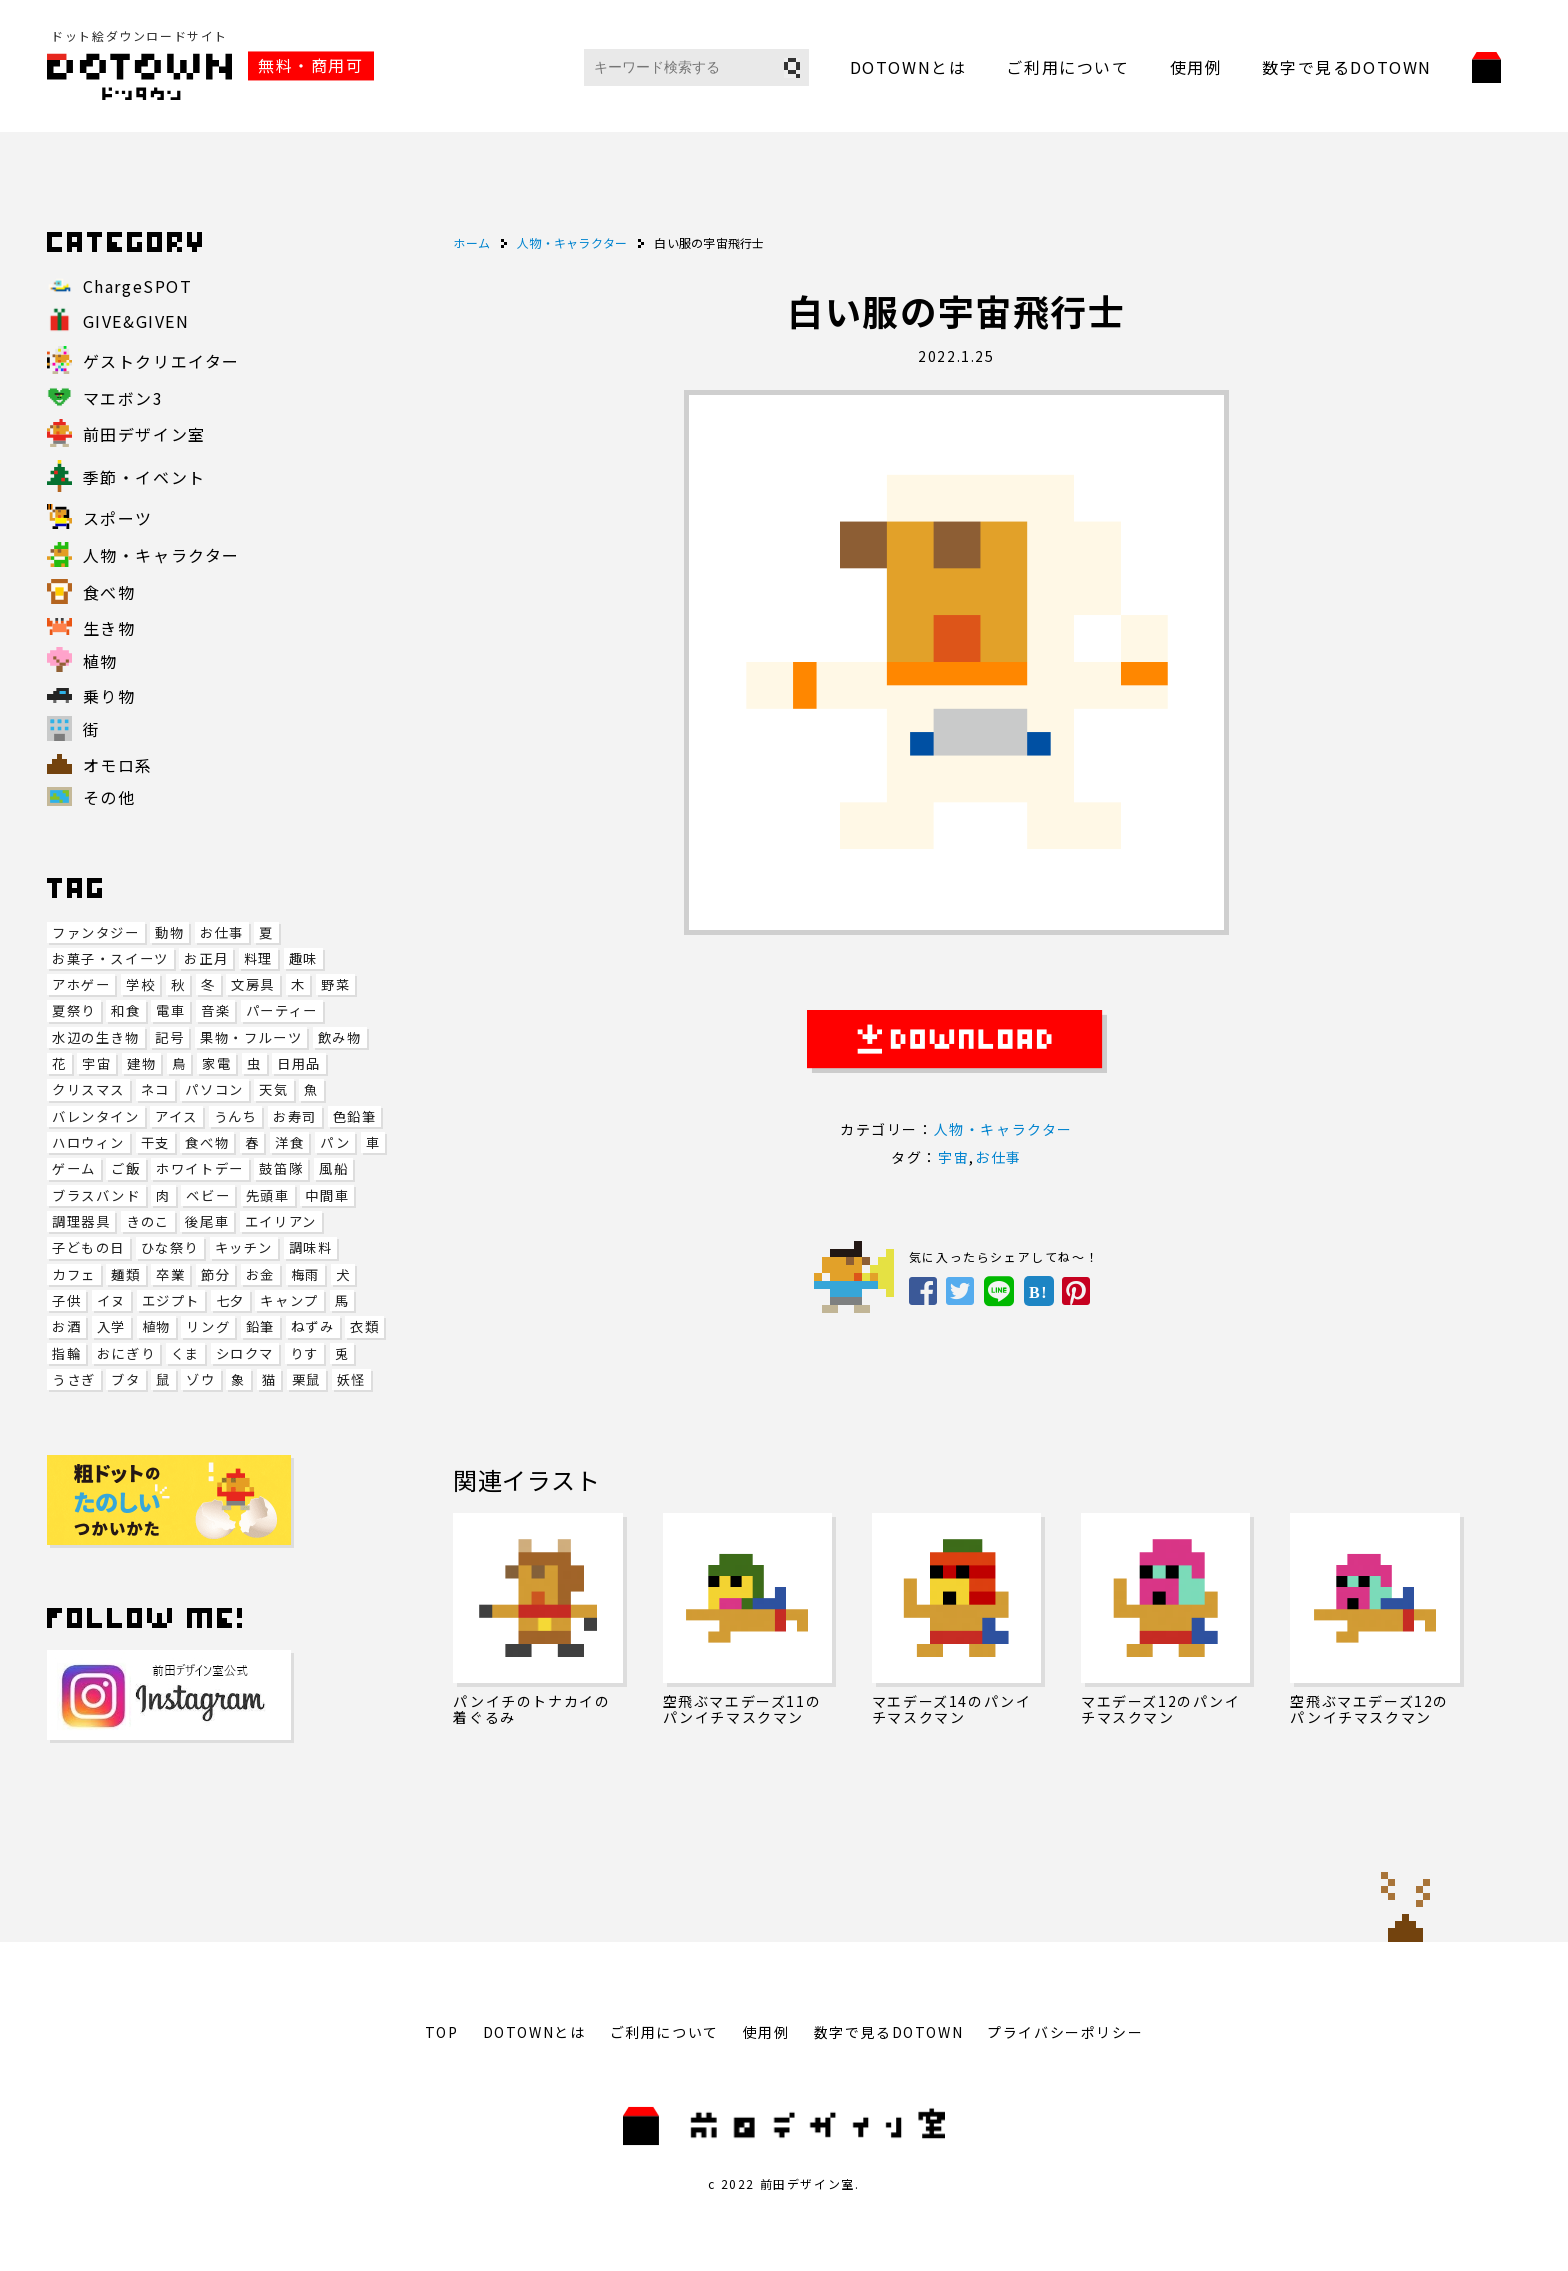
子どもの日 (88, 1247)
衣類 (364, 1326)
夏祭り (74, 1010)
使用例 (1196, 67)
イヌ (111, 1300)
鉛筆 (260, 1326)
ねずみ (313, 1326)
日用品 (299, 1063)
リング (208, 1326)
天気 (273, 1089)
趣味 (303, 958)
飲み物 (340, 1037)
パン (335, 1142)
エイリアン (281, 1221)
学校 (140, 984)
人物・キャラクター (1003, 1129)
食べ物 (207, 1142)
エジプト (171, 1300)
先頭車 (268, 1195)
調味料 (311, 1247)
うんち (236, 1116)
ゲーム (74, 1168)
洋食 (289, 1142)
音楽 (215, 1010)
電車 (170, 1010)
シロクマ (245, 1353)
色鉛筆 (355, 1116)
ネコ (155, 1089)
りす (304, 1353)
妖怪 (351, 1379)
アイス (176, 1116)
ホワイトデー (200, 1168)
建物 (141, 1063)
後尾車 (207, 1221)
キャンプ (289, 1300)
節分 (215, 1274)
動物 (169, 932)
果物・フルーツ (251, 1037)
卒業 (170, 1274)
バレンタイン (96, 1116)
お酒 (66, 1326)
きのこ (148, 1221)
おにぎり (126, 1353)
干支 (155, 1142)
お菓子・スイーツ (110, 958)
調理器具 (81, 1221)
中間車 (327, 1195)
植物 (156, 1326)
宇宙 (96, 1063)
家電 (216, 1063)
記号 (169, 1037)
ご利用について (1067, 67)
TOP (442, 2032)
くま (185, 1353)
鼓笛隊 (281, 1168)
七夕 (230, 1300)
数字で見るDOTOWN (1347, 67)
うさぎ (74, 1379)
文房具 (253, 984)
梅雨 (305, 1274)
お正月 (206, 958)
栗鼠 (306, 1379)
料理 (258, 958)
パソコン (214, 1089)
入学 (111, 1326)
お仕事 (222, 932)
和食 (125, 1010)
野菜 (335, 984)
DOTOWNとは (908, 67)
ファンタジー (96, 932)
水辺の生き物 (96, 1037)
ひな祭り (170, 1247)
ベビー (208, 1195)
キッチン (244, 1247)
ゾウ (200, 1379)
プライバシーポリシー (1065, 2032)
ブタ (125, 1379)
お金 (260, 1274)
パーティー (282, 1010)
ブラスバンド (96, 1195)
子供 (66, 1300)
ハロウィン (88, 1142)
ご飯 (125, 1168)
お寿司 (295, 1116)
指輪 (66, 1353)
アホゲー (81, 984)
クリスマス (88, 1089)
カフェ (74, 1274)
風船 (333, 1168)
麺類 (125, 1274)
